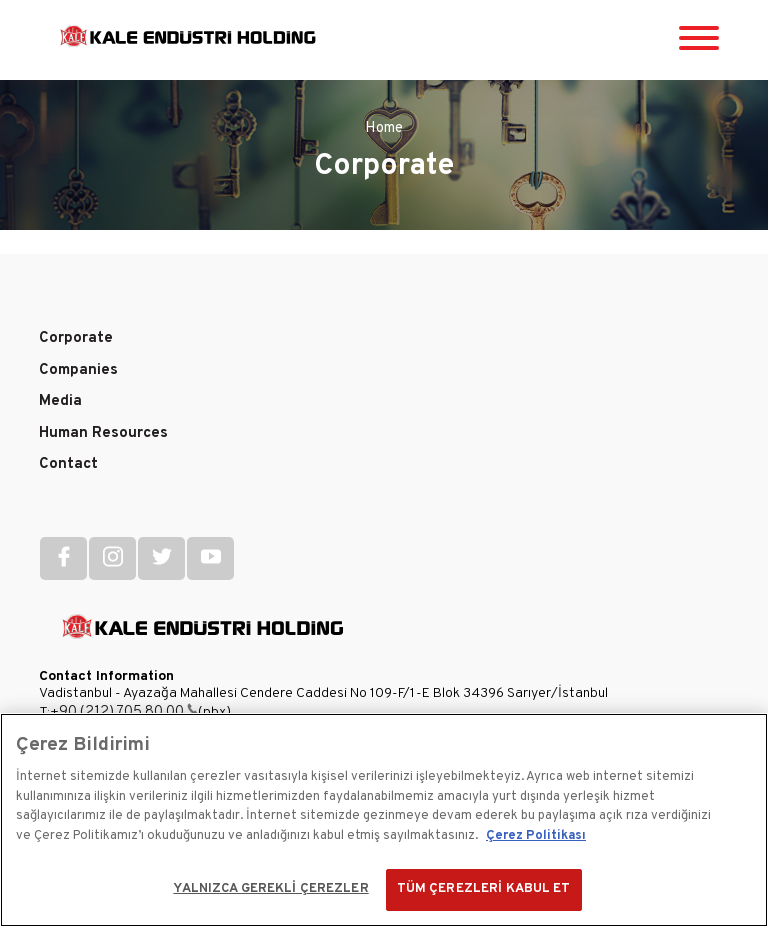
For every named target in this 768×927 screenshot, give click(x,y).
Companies (78, 370)
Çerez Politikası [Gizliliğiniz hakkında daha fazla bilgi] (536, 836)
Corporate (76, 338)
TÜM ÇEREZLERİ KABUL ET (484, 889)
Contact (68, 464)
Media (60, 401)
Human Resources (103, 433)
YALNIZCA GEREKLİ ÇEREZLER (270, 889)
